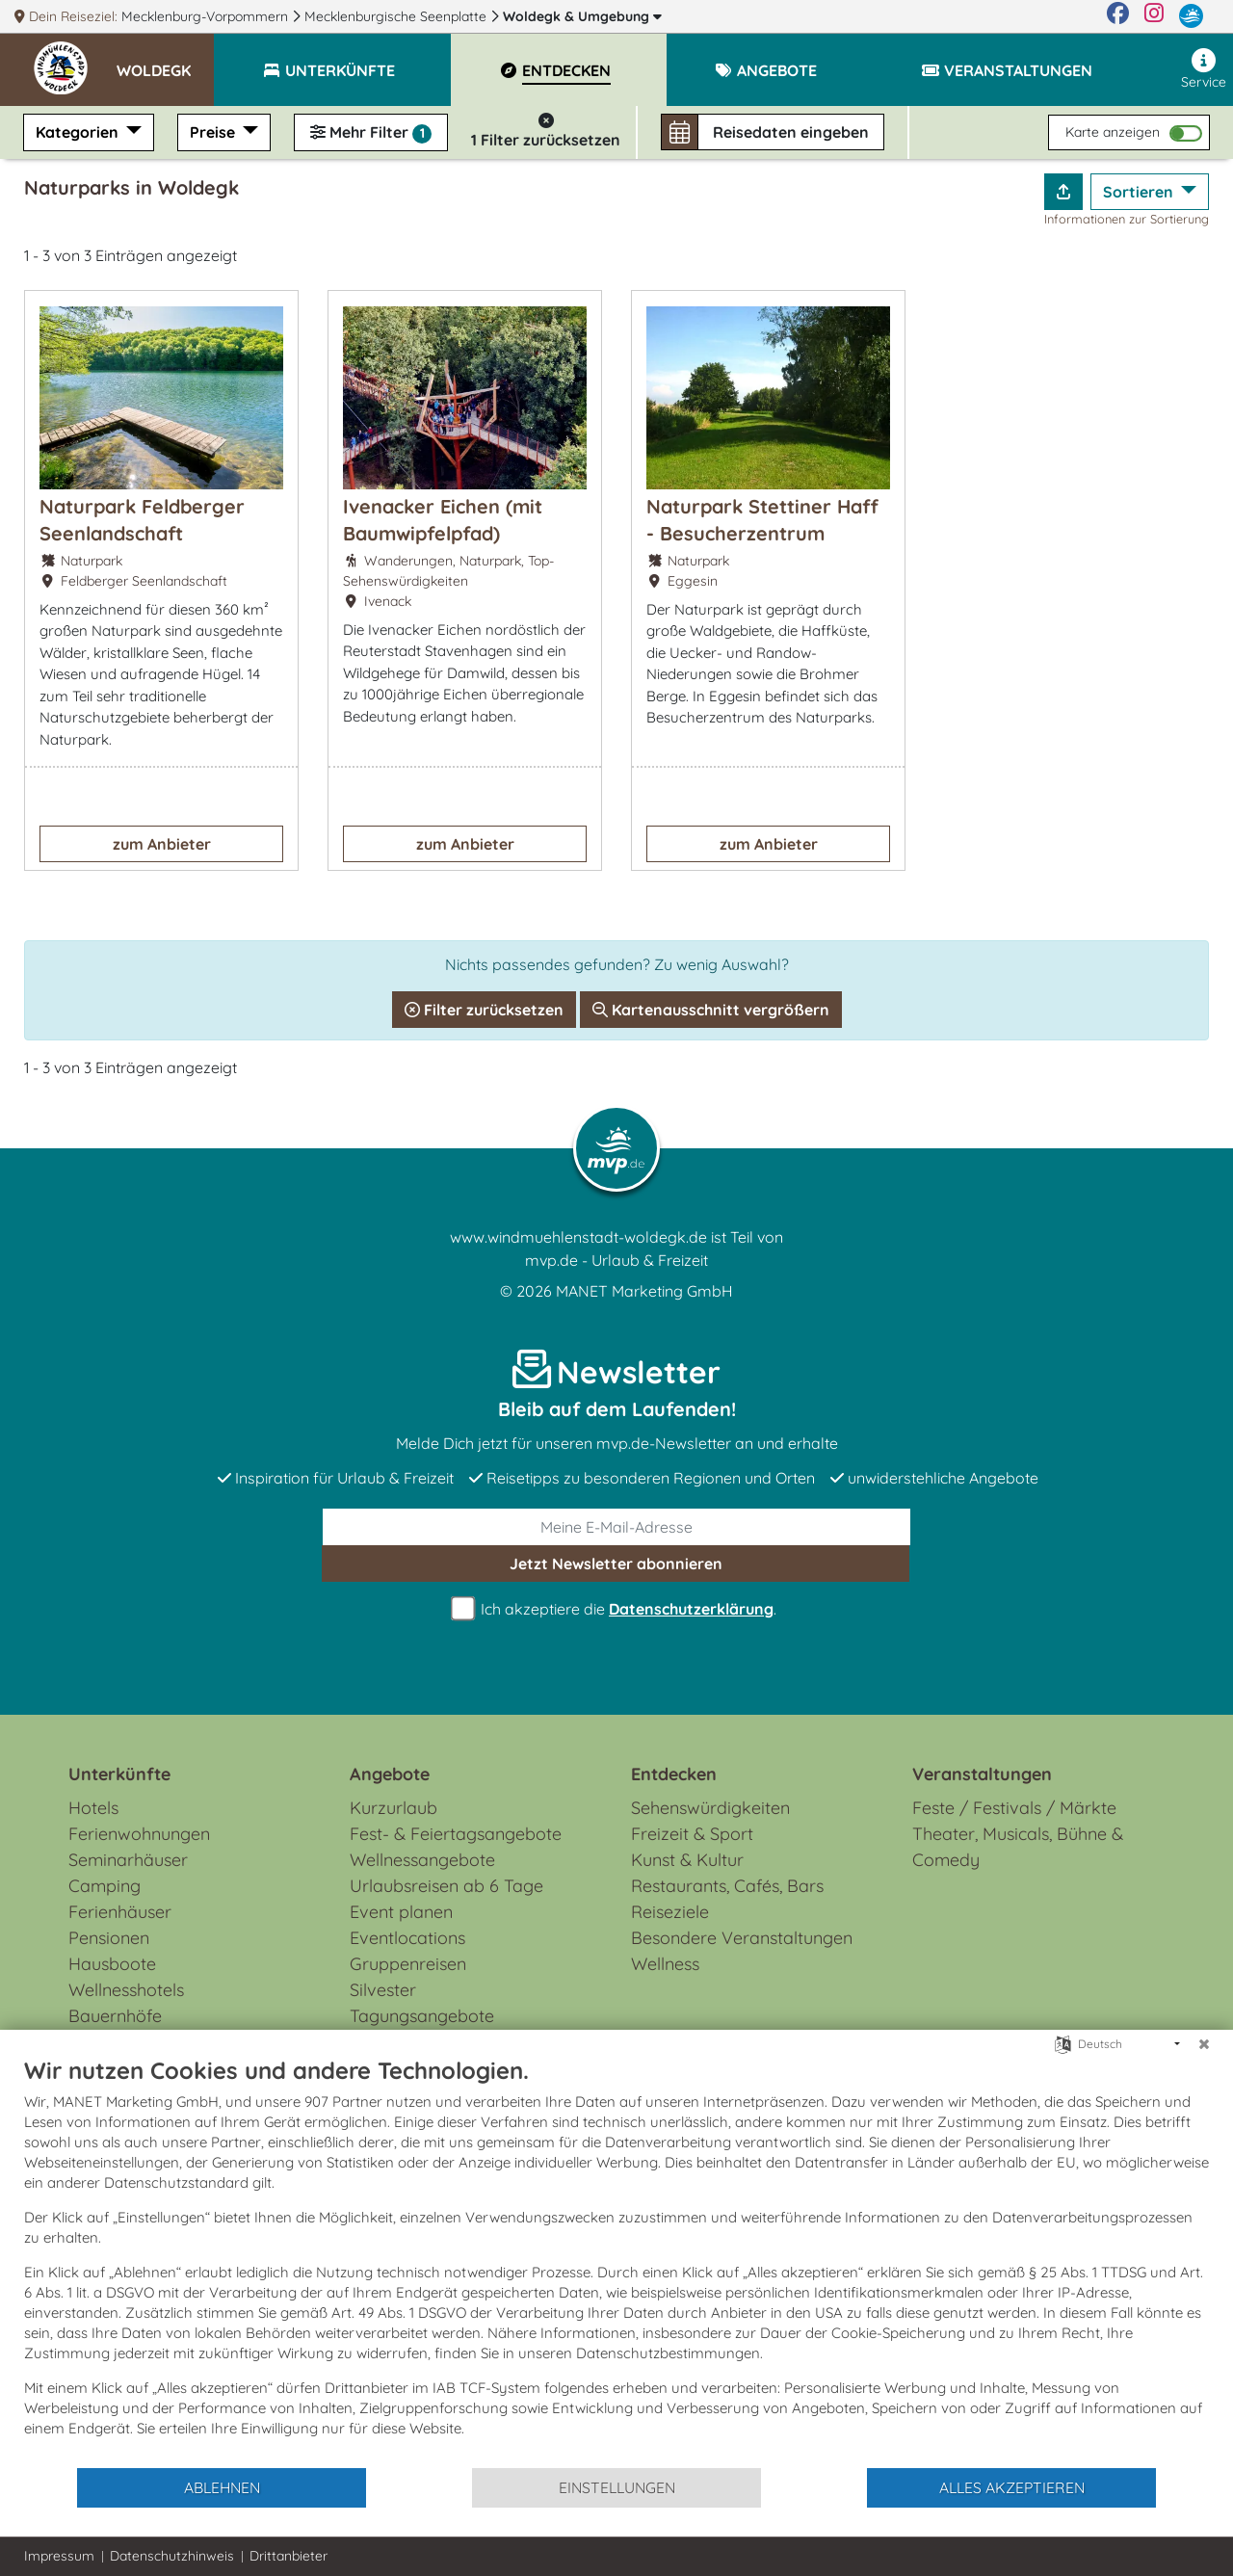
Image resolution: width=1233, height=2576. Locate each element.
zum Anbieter (162, 844)
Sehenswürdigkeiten (710, 1808)
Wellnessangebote (422, 1860)
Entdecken (674, 1774)
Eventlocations (407, 1938)
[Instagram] (1154, 16)
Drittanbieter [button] (288, 2555)
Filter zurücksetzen (484, 1009)
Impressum (59, 2555)
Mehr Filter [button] (371, 133)
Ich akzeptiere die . (616, 1609)
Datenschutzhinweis (172, 2555)
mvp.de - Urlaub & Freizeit (616, 1260)
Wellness (665, 1964)
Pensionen (108, 1938)
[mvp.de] (1191, 16)
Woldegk (582, 16)
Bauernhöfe (115, 2016)
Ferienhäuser (119, 1912)
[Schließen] (1204, 2044)
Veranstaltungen (982, 1774)
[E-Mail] (616, 1527)
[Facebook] (1118, 16)
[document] (616, 2261)
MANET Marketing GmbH (644, 1291)
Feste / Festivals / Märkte (1014, 1808)
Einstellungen (617, 2487)
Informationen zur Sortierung (1126, 218)
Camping (104, 1886)
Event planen (401, 1912)
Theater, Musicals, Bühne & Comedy (1017, 1847)
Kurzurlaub (393, 1808)
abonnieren (616, 1563)
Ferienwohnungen (139, 1834)
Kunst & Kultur (687, 1860)
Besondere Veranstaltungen (742, 1938)
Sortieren (1140, 191)
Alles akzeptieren (1012, 2487)
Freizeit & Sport (692, 1834)
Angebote (390, 1774)
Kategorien (79, 132)
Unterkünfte (119, 1774)
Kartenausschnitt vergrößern (710, 1009)
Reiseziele (670, 1912)
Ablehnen (222, 2487)
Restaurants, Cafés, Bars (727, 1886)
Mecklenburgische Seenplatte (397, 16)
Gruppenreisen (408, 1964)
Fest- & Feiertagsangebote (456, 1834)
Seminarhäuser (128, 1860)
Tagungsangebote (422, 2016)
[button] (165, 62)
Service (1203, 69)
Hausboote (112, 1964)
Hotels (93, 1808)
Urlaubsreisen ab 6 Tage (446, 1886)
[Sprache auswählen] (1063, 2043)
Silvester (383, 1990)
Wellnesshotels (126, 1990)
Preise (214, 132)
